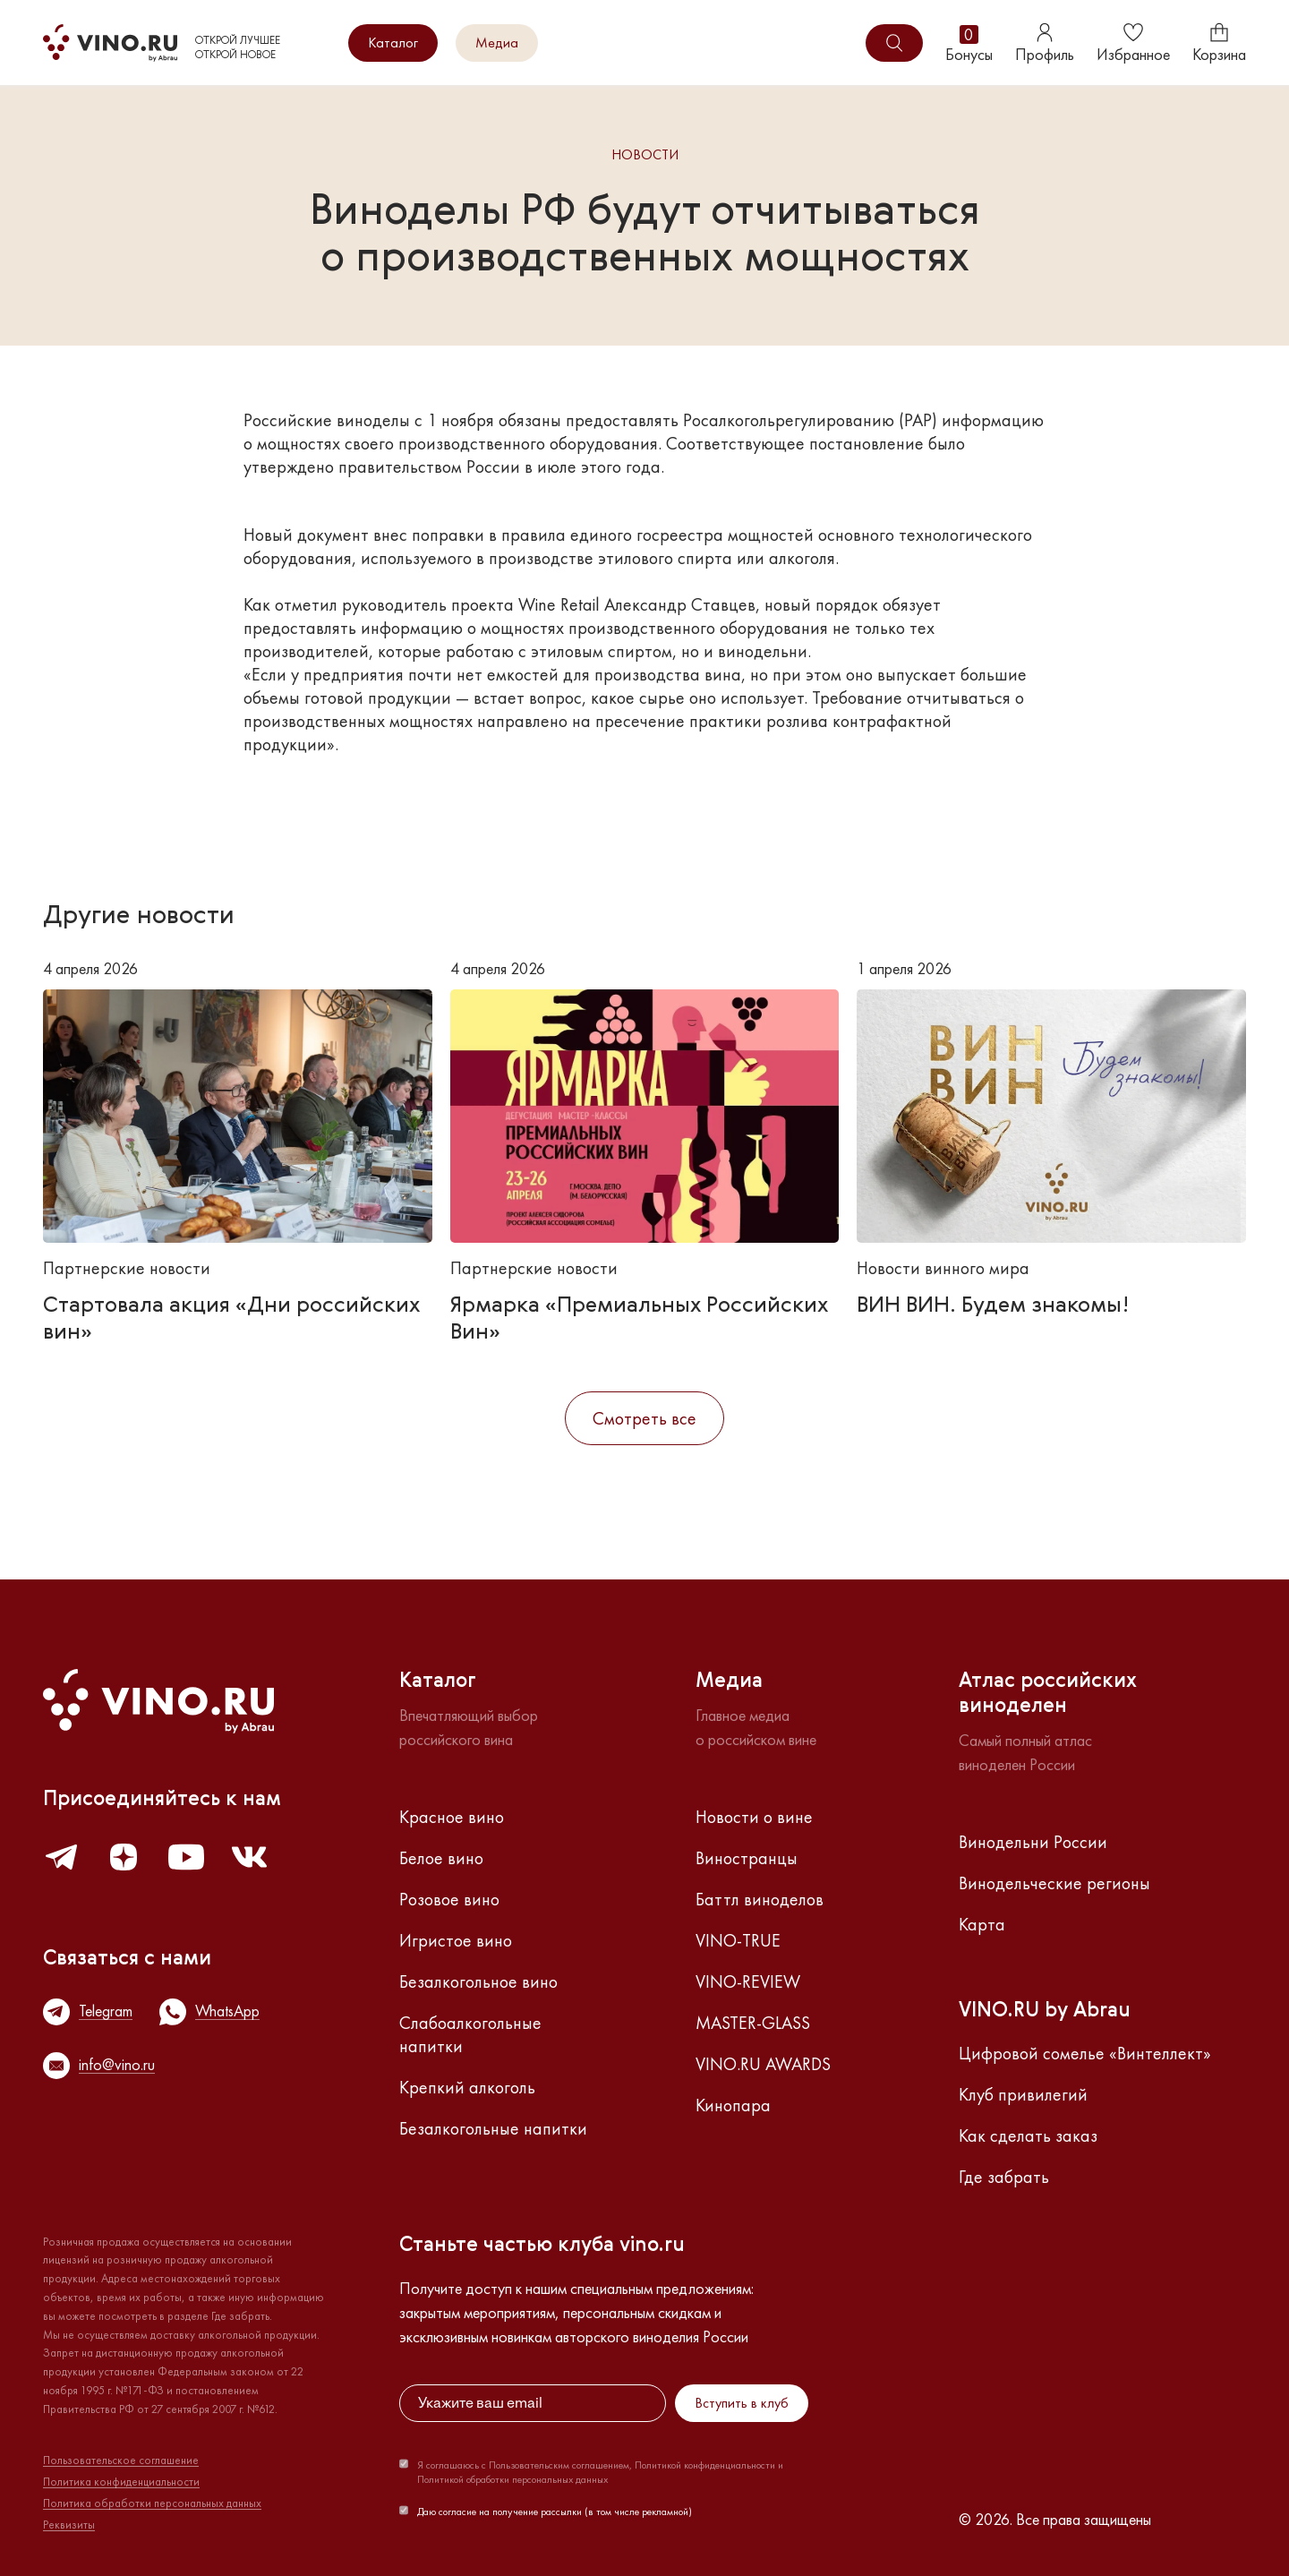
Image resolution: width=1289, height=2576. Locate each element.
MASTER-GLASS (753, 2022)
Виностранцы (747, 1858)
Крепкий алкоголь (467, 2087)
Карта (982, 1924)
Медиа (496, 42)
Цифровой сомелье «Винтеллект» (1085, 2053)
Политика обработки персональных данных (152, 2503)
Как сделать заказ (1028, 2135)
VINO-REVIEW (748, 1981)
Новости (645, 155)
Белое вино (441, 1858)
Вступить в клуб (742, 2402)
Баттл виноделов (760, 1899)
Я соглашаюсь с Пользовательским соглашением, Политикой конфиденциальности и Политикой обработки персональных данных (600, 2472)
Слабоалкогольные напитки (470, 2034)
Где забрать (1004, 2176)
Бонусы (969, 43)
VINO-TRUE (738, 1940)
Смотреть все (644, 1418)
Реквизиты (69, 2525)
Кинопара (733, 2105)
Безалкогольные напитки (493, 2128)
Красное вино (451, 1816)
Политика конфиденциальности (121, 2482)
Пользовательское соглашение (121, 2460)
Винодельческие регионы (1054, 1883)
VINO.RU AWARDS (763, 2063)
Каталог (393, 42)
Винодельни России (1033, 1841)
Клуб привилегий (1023, 2094)
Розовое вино (449, 1899)
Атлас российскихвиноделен (1048, 1694)
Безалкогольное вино (478, 1981)
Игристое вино (455, 1940)
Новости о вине (754, 1816)
